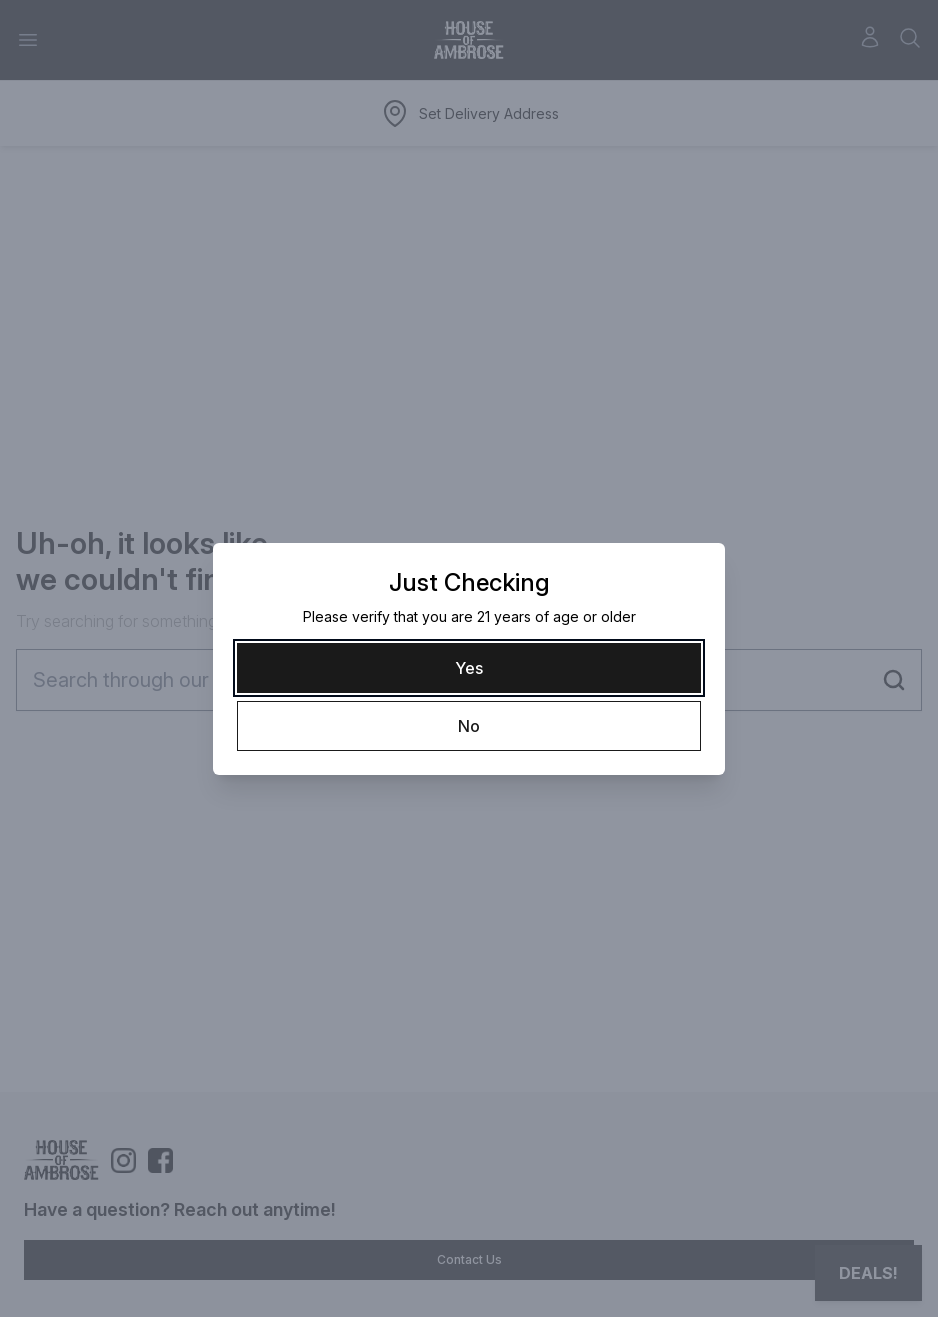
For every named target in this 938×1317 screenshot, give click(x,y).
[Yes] (469, 668)
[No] (469, 726)
